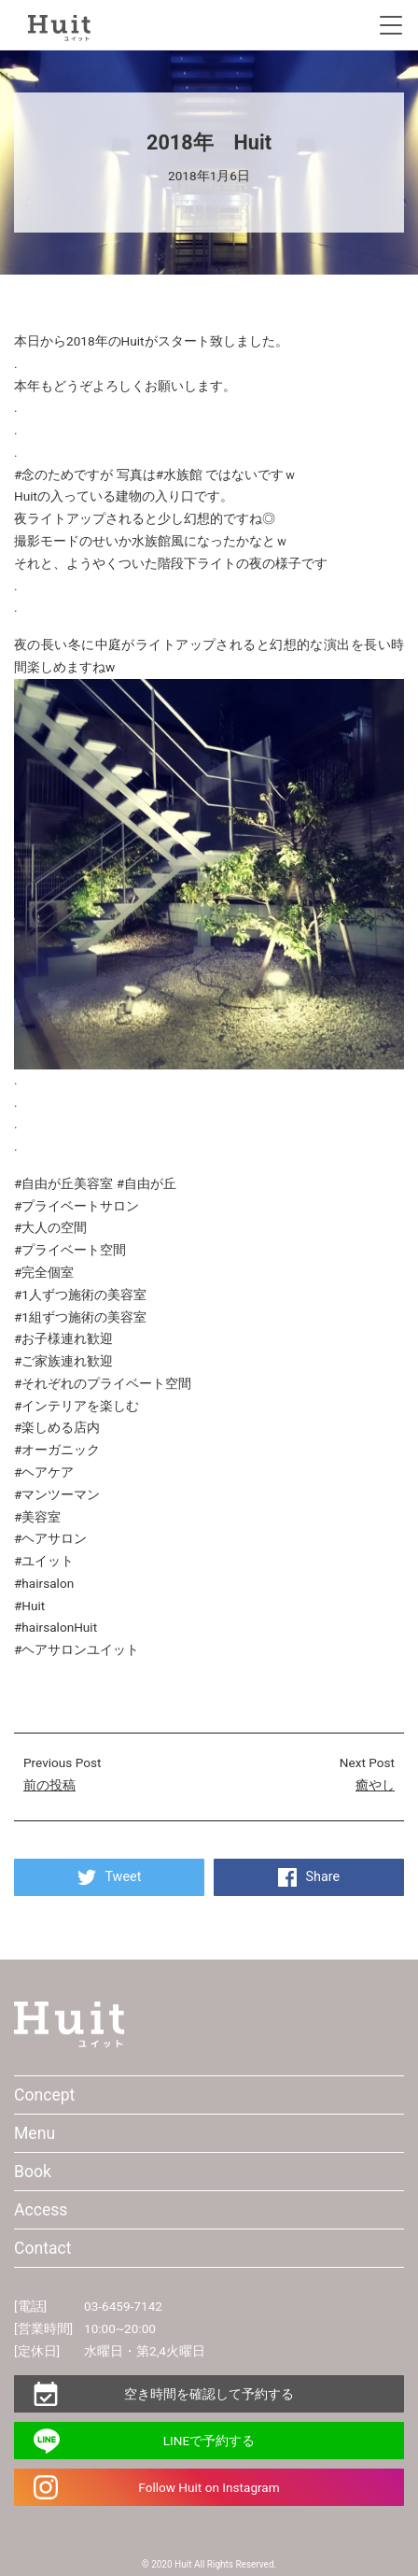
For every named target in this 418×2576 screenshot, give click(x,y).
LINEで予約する (209, 2440)
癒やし (375, 1784)
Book (32, 2171)
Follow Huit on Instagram (208, 2487)
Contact (43, 2248)
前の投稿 (49, 1784)
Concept (44, 2095)
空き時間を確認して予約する (209, 2393)
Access (40, 2210)
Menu (34, 2133)
